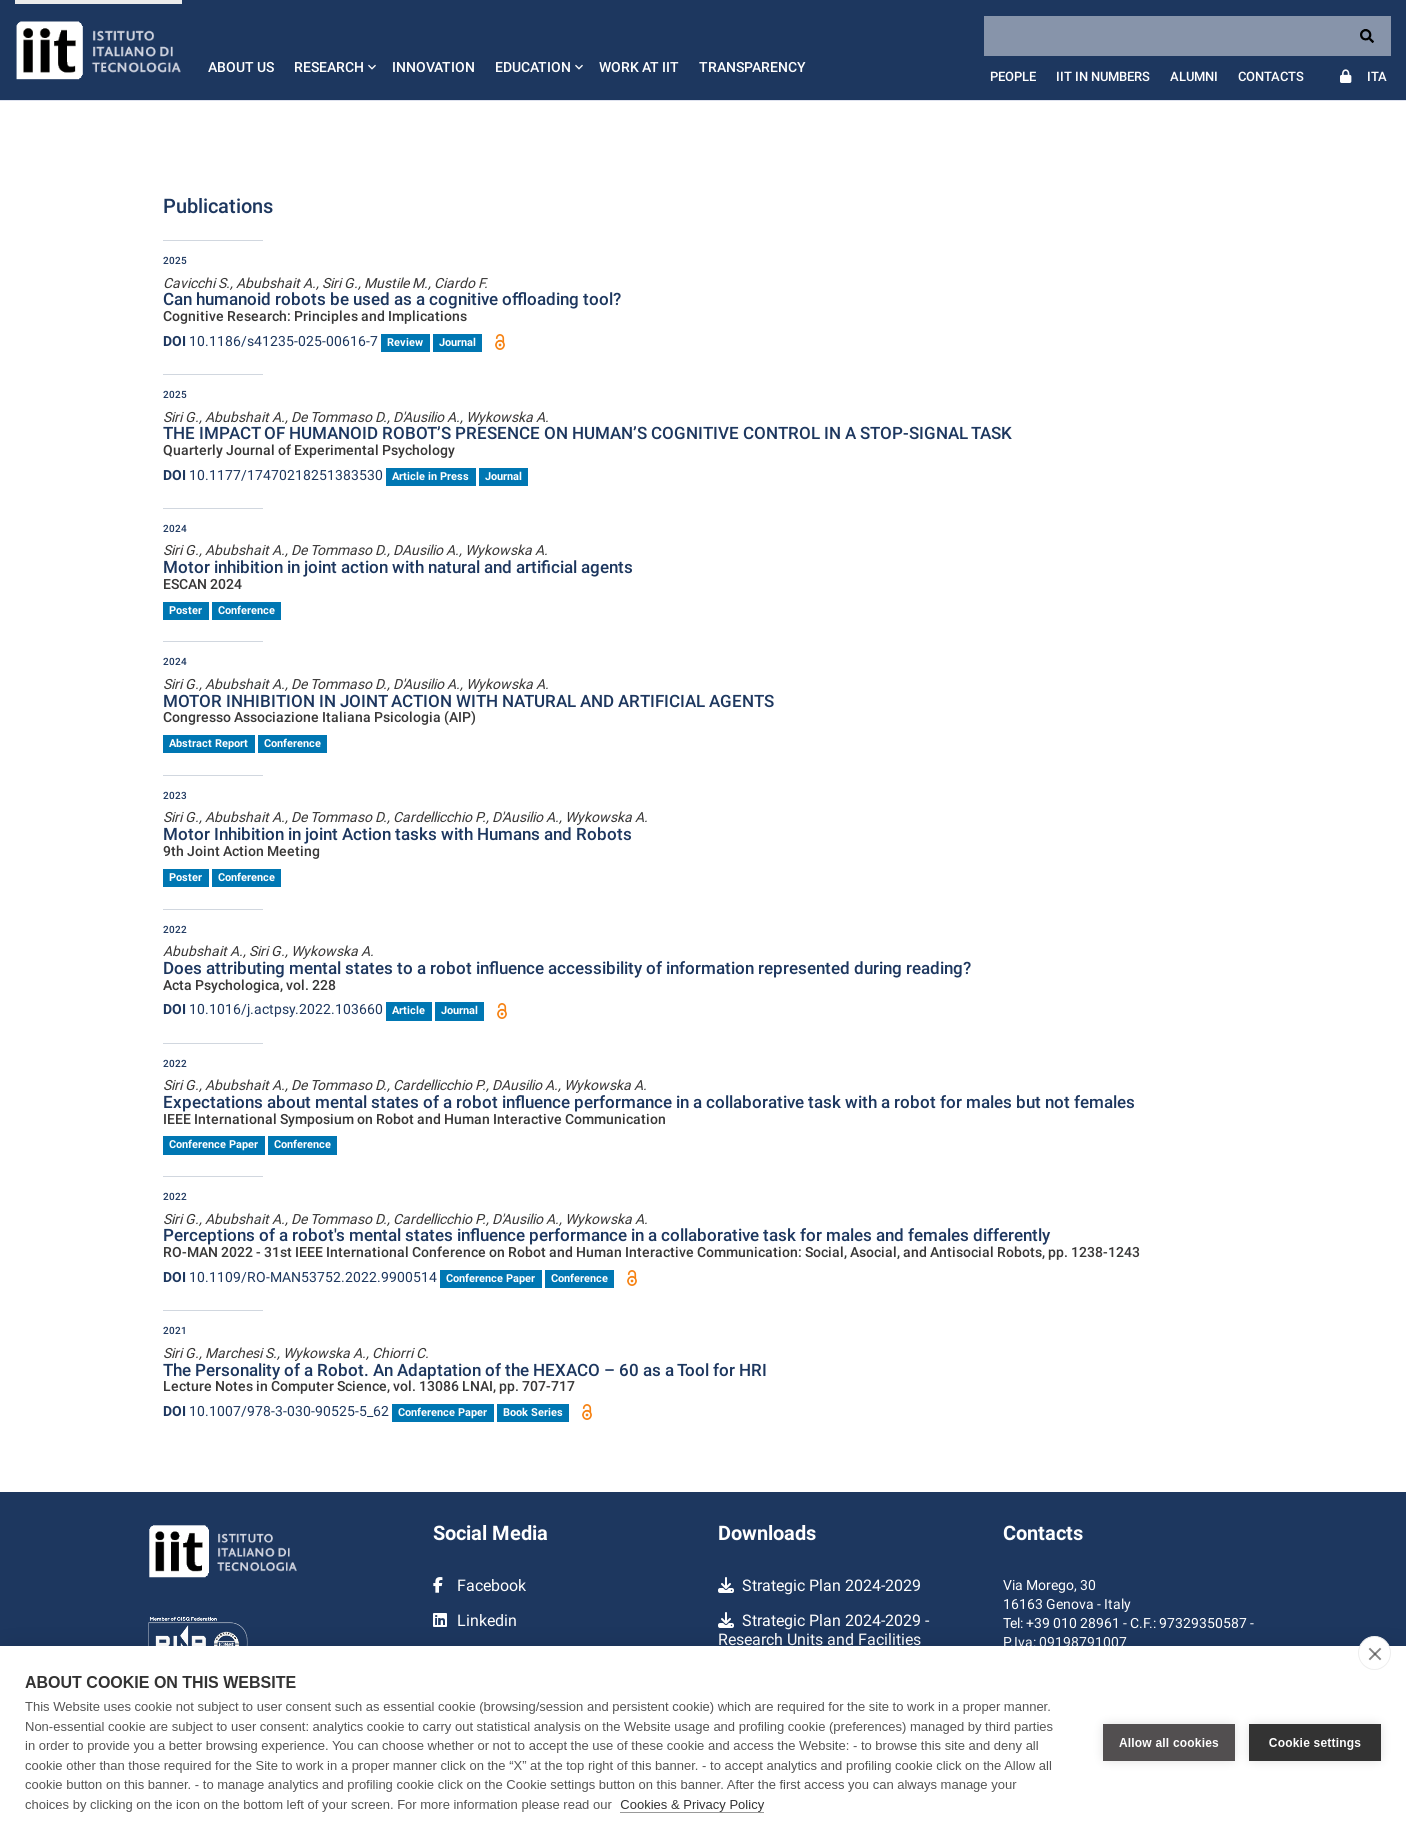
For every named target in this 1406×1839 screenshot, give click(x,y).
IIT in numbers (1103, 76)
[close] (1374, 1653)
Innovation (433, 67)
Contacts (1271, 76)
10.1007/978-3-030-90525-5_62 (276, 1411)
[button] (333, 50)
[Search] (1187, 36)
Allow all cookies (1169, 1743)
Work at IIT (639, 67)
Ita (1377, 76)
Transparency (752, 67)
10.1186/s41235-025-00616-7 (270, 341)
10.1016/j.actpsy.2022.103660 (273, 1009)
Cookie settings (1315, 1743)
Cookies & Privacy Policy (692, 1804)
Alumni (1194, 76)
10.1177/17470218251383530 (273, 475)
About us (241, 67)
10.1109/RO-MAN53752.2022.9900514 (300, 1277)
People (1013, 76)
